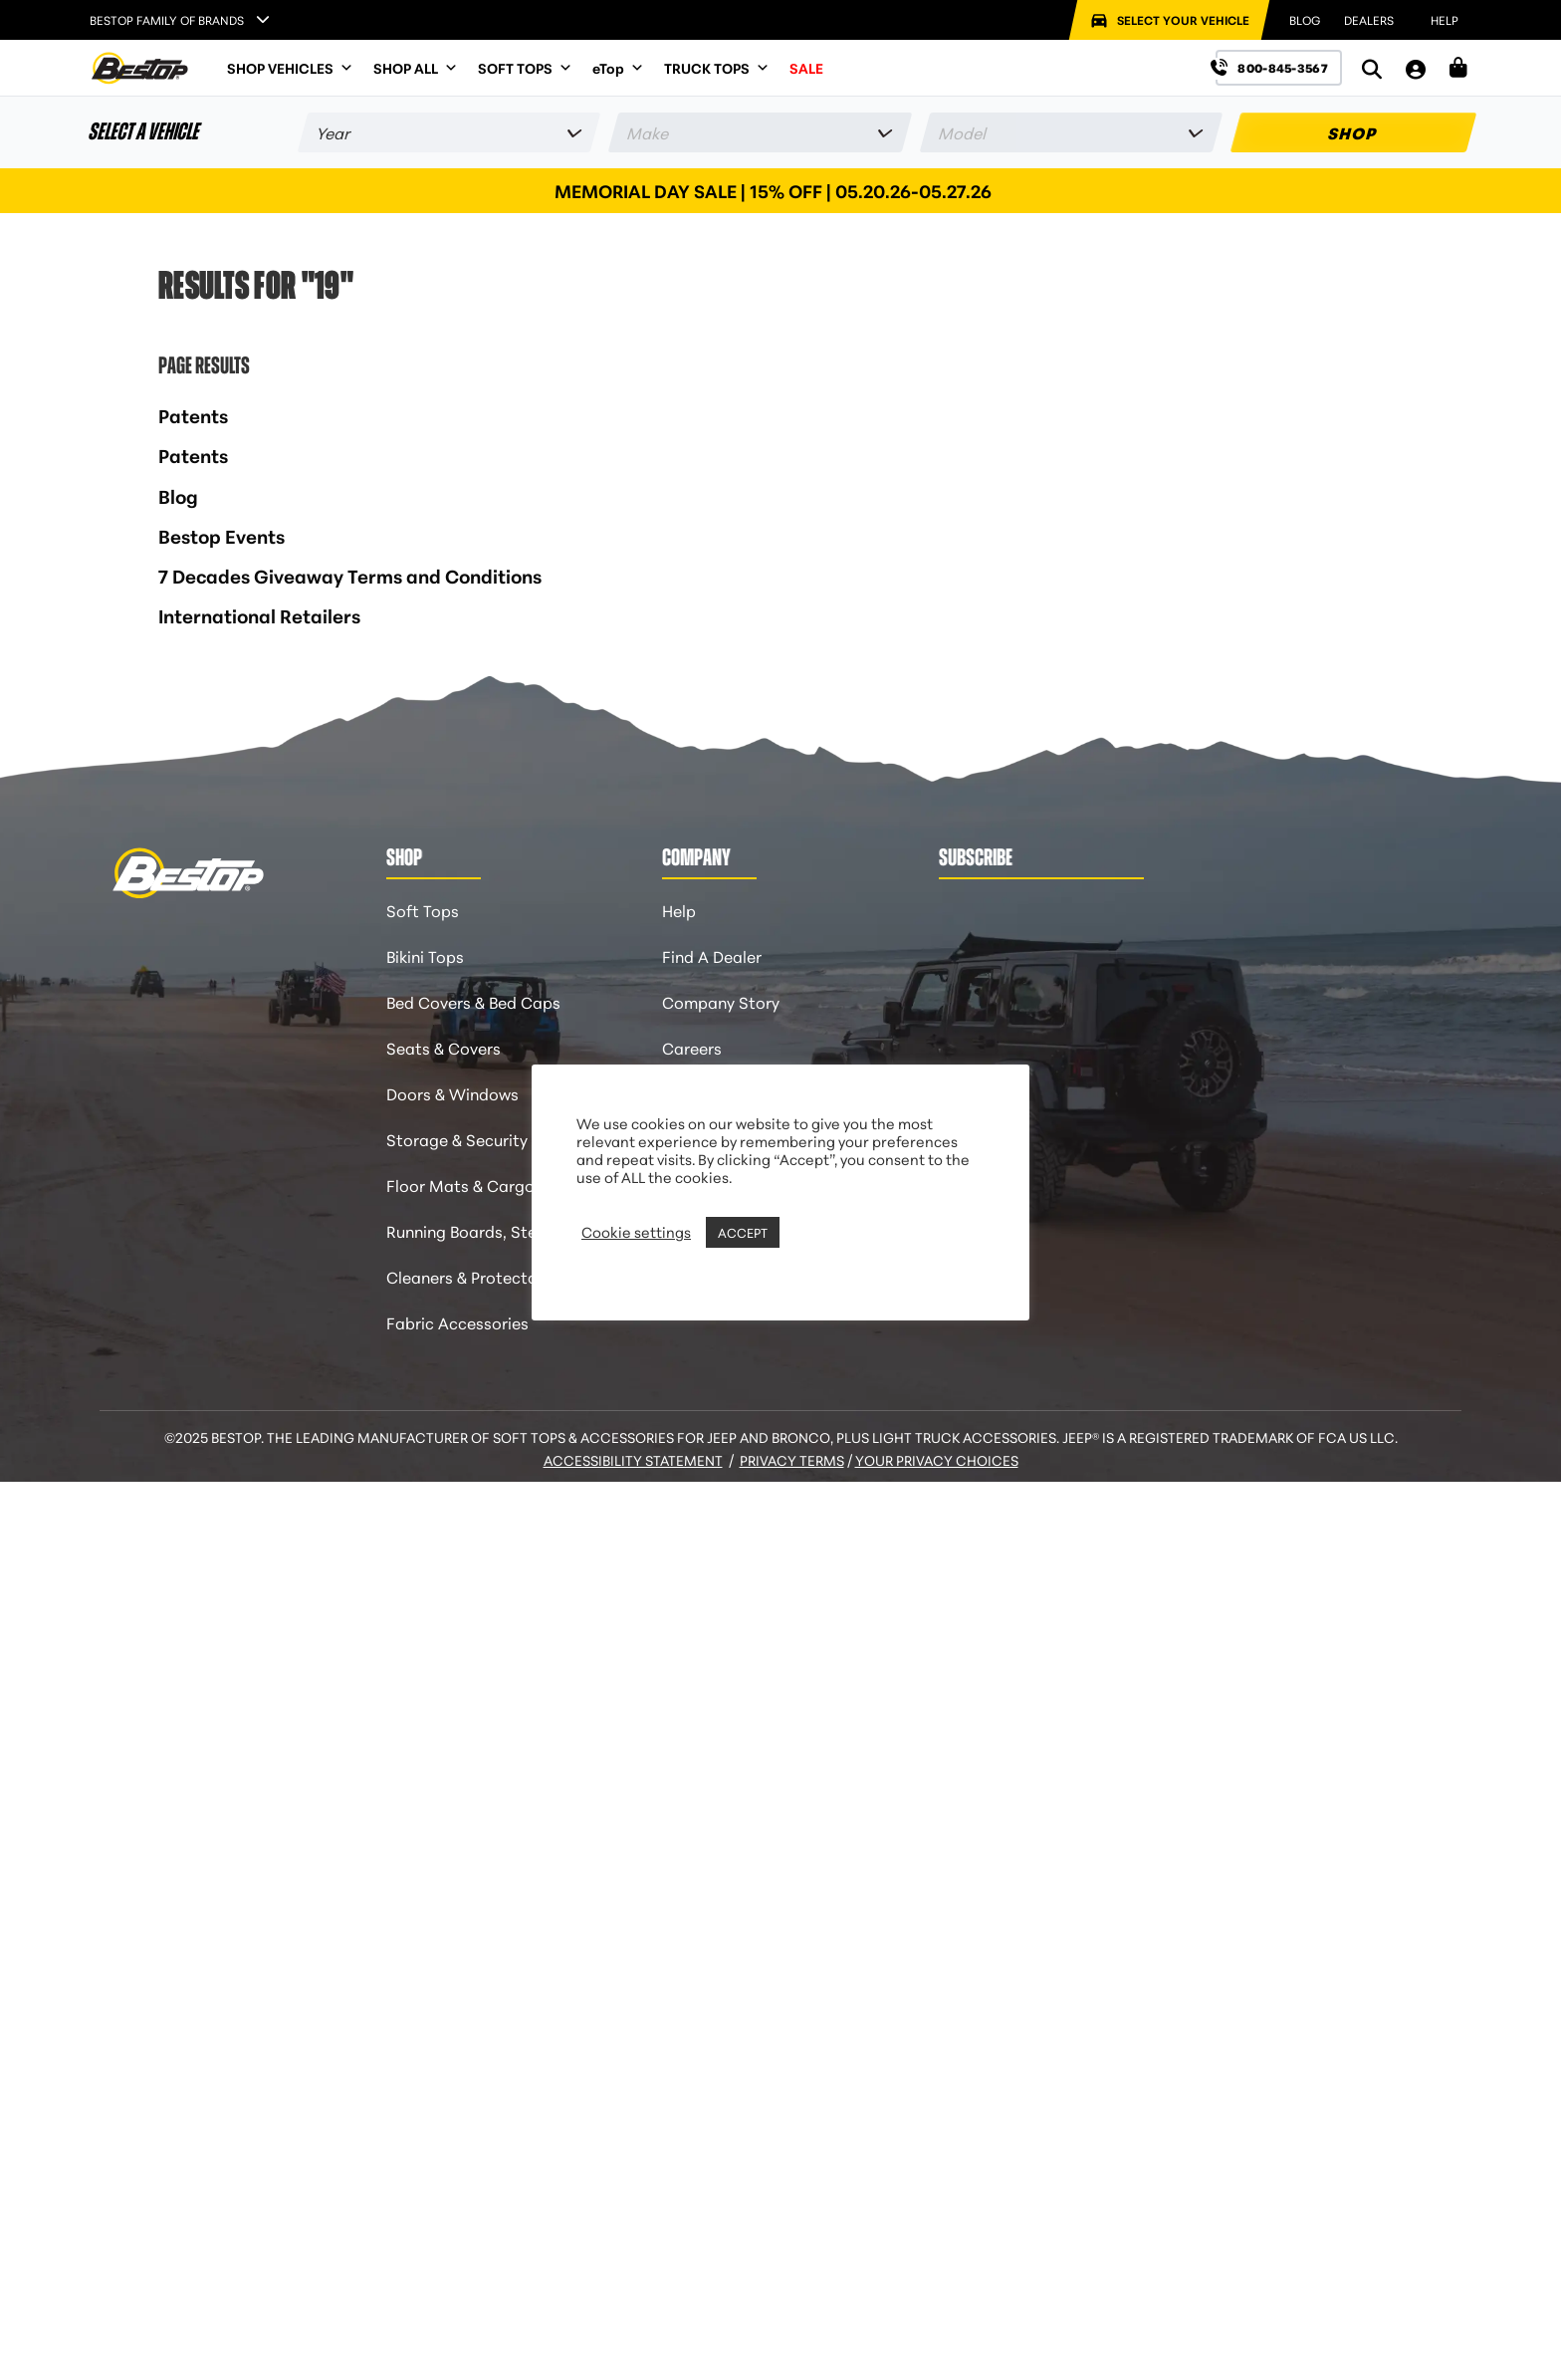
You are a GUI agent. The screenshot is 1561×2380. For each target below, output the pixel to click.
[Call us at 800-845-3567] (1279, 68)
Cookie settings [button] (636, 1232)
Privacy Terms (792, 1460)
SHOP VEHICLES (290, 68)
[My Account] (1416, 68)
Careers (692, 1047)
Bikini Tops (425, 955)
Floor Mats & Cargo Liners (484, 1184)
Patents (193, 414)
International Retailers (259, 614)
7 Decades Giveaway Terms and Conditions (350, 575)
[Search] (1372, 68)
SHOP (1353, 131)
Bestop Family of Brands (167, 19)
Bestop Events (221, 535)
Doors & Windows (452, 1092)
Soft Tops (422, 909)
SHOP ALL (415, 68)
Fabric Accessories (457, 1321)
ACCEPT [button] (743, 1232)
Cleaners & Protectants (473, 1276)
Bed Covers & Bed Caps (473, 1001)
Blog (178, 495)
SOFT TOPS (525, 68)
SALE (806, 68)
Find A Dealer (712, 955)
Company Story (721, 1001)
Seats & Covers (443, 1047)
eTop (618, 68)
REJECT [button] (809, 1232)
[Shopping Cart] (1458, 68)
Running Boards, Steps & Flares (502, 1230)
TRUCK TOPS (717, 68)
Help (679, 909)
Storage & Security (457, 1138)
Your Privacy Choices (936, 1460)
